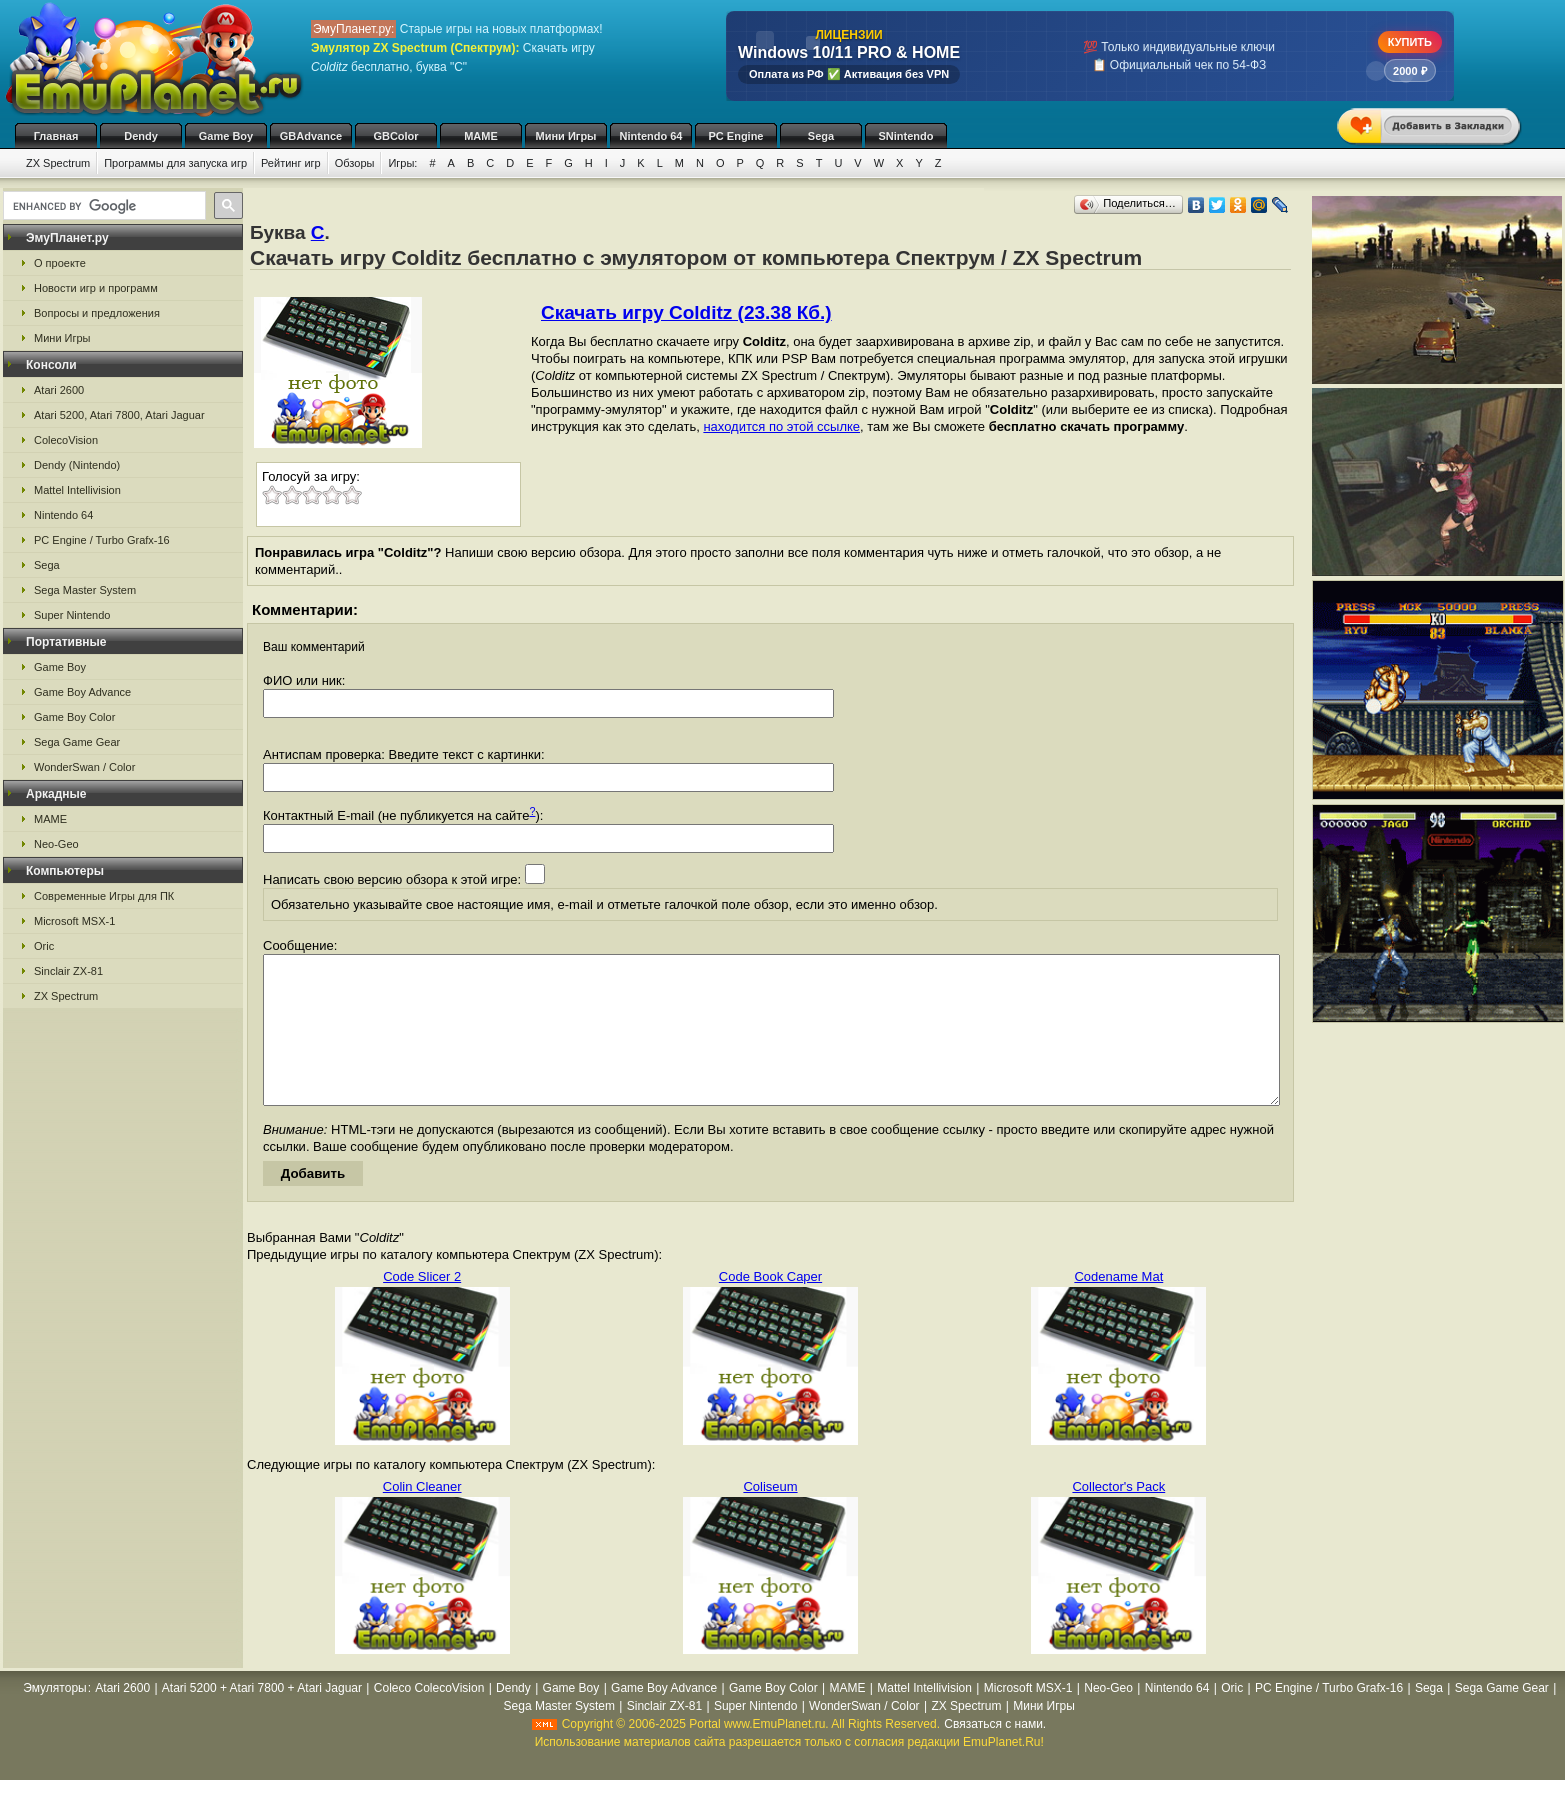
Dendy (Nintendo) (77, 465)
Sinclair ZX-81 (68, 971)
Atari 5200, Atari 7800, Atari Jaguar (119, 415)
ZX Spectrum (58, 163)
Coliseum (770, 1516)
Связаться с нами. (995, 1754)
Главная (56, 136)
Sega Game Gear (77, 742)
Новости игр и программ (96, 288)
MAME (481, 136)
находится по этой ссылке (781, 426)
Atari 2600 (59, 390)
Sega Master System (85, 590)
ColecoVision (66, 440)
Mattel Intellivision (77, 490)
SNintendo (906, 136)
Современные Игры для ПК (104, 896)
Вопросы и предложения (97, 313)
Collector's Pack (1118, 1516)
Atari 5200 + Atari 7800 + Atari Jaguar (262, 1718)
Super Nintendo (72, 615)
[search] (102, 206)
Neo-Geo (56, 844)
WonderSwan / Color (84, 767)
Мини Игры (566, 136)
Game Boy (226, 136)
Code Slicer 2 (422, 1306)
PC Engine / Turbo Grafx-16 (102, 540)
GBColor (395, 136)
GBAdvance (311, 136)
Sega (821, 136)
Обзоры (355, 163)
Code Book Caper (770, 1306)
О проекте (60, 263)
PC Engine (735, 136)
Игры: (402, 163)
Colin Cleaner (422, 1516)
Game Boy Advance (82, 692)
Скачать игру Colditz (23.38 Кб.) (686, 312)
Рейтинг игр (291, 163)
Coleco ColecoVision (429, 1718)
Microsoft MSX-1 (74, 921)
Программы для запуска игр (175, 163)
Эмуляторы (54, 1718)
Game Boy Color (74, 717)
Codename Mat (1118, 1306)
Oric (44, 946)
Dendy (141, 136)
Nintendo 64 (651, 136)
